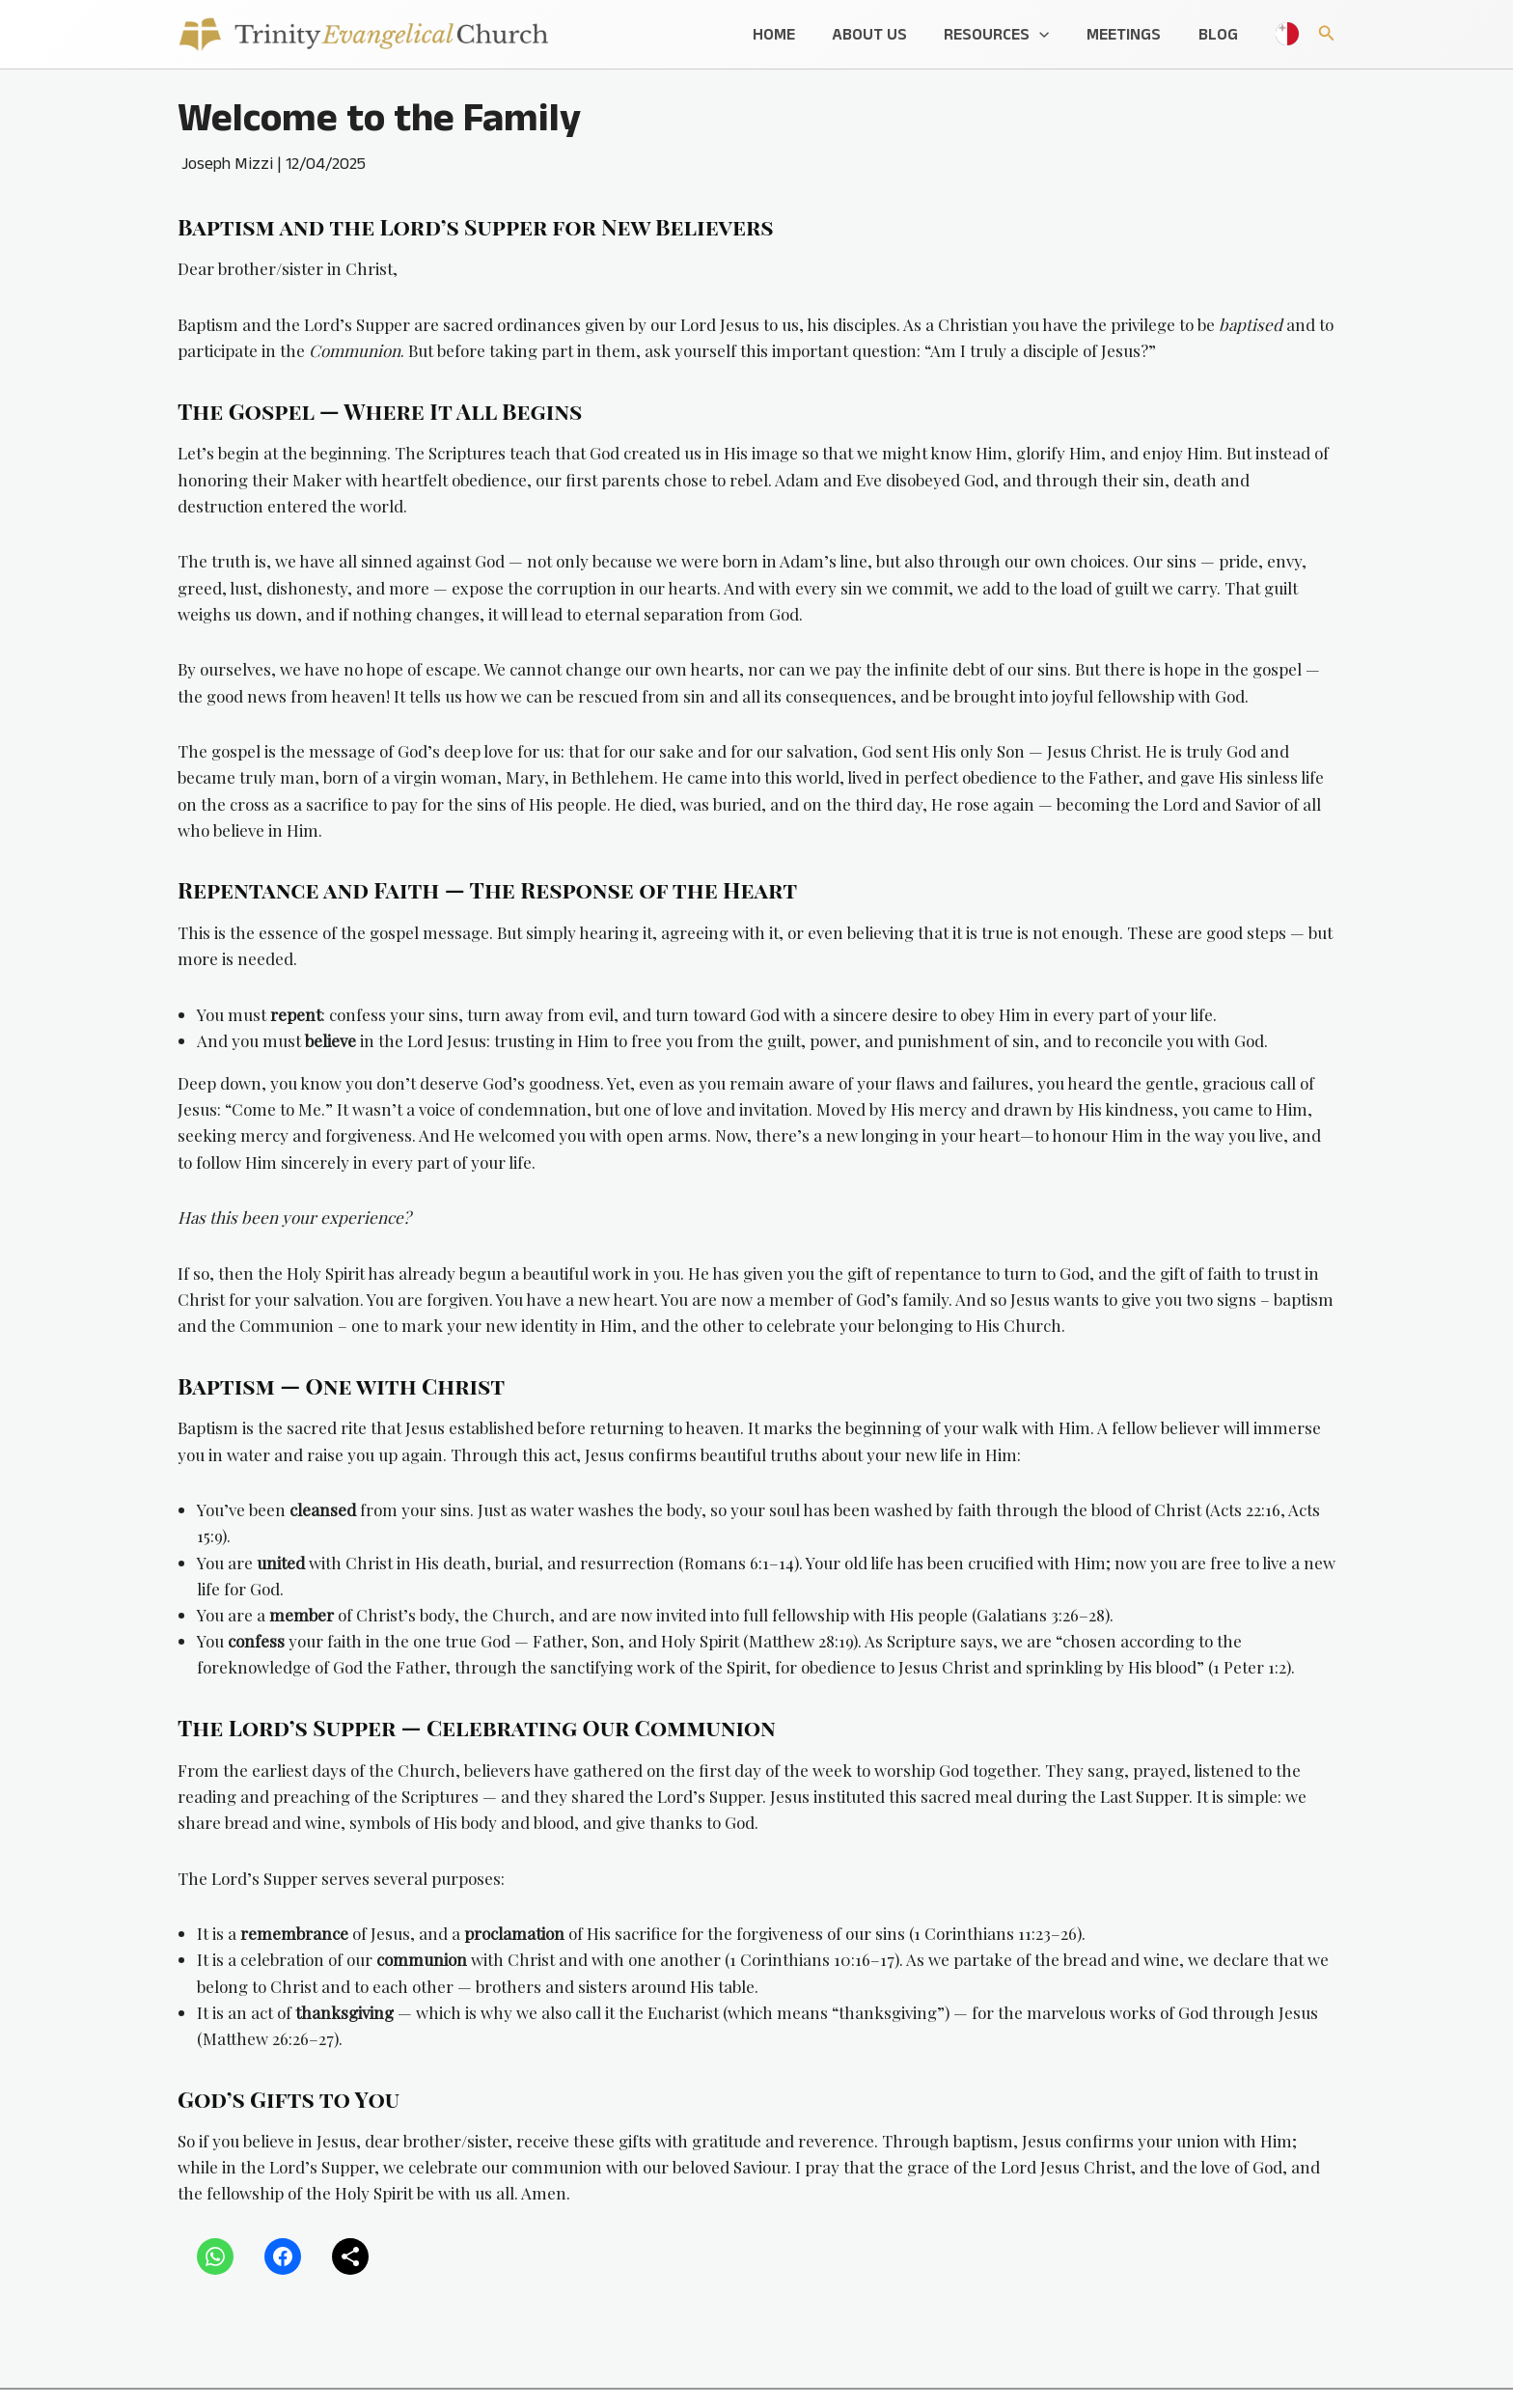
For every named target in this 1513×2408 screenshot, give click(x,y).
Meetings (1130, 33)
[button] (1050, 33)
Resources (1007, 33)
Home (793, 33)
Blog (1220, 33)
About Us (884, 33)
